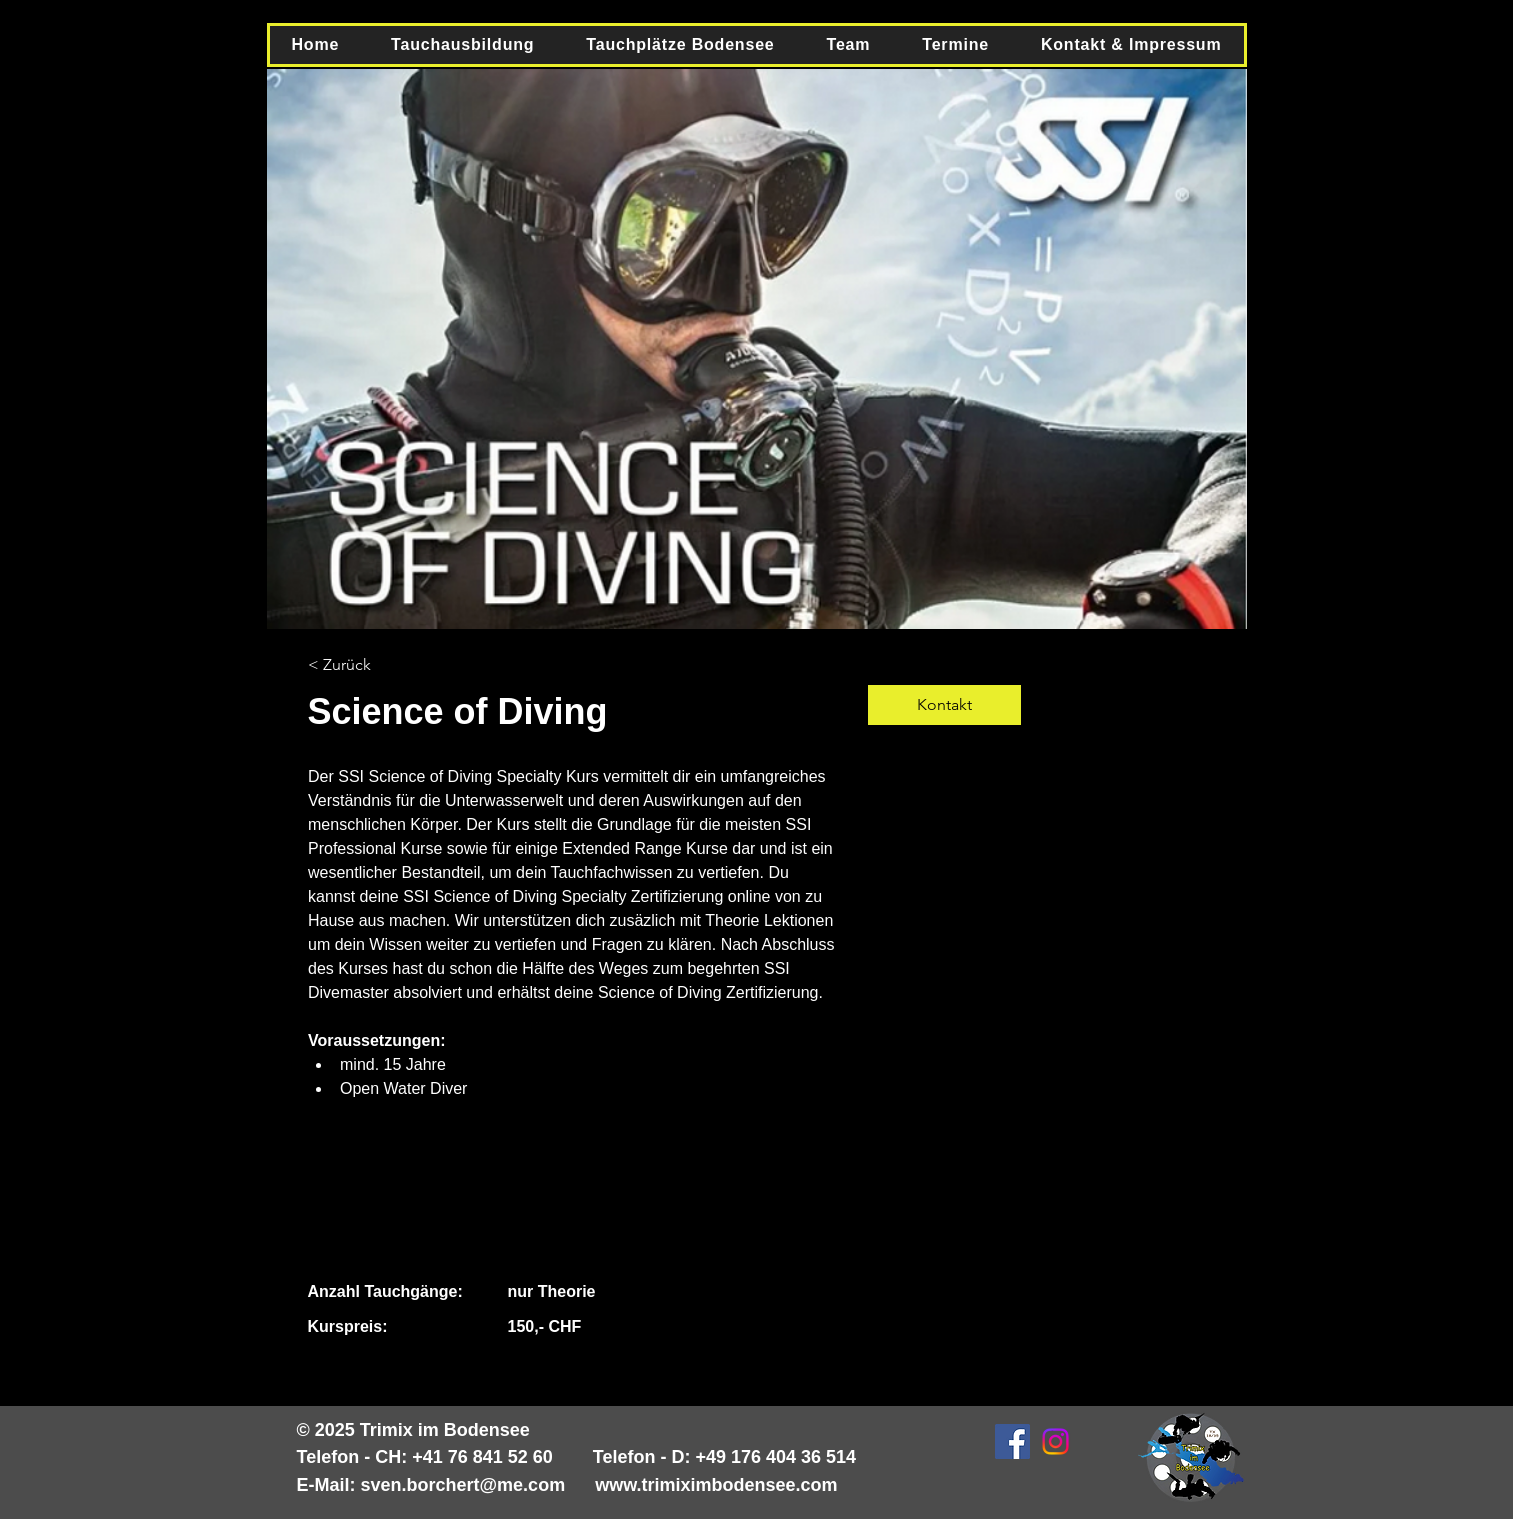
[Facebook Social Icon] (1012, 1441)
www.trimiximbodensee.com (716, 1485)
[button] (462, 45)
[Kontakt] (944, 705)
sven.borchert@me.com (463, 1485)
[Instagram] (1055, 1441)
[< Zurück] (363, 665)
